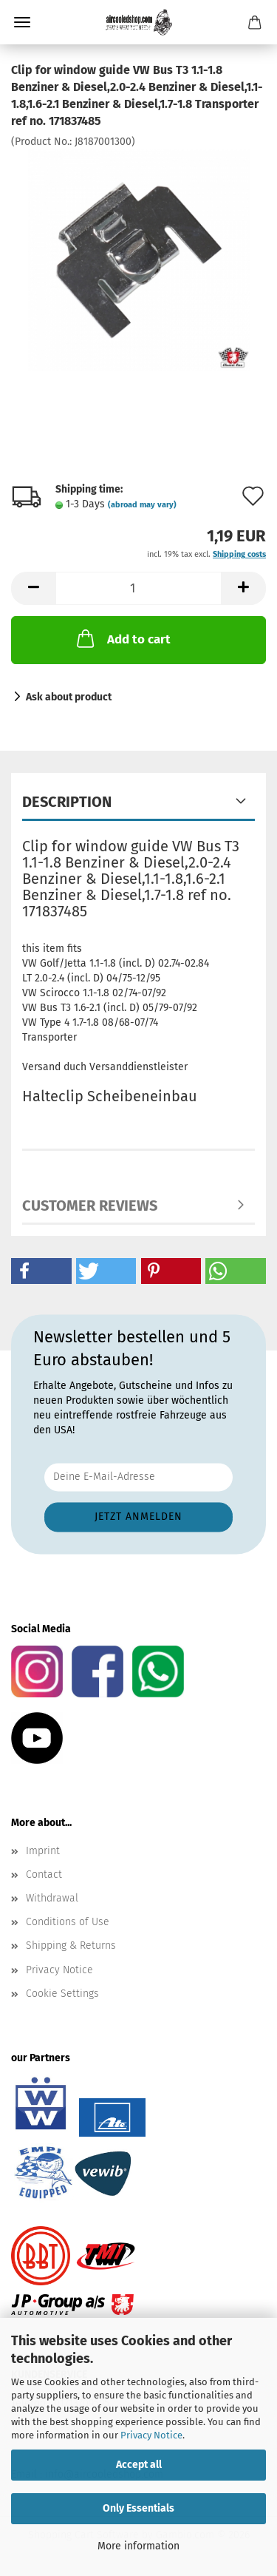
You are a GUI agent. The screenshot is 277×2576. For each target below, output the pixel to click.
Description (67, 802)
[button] (33, 588)
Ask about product (69, 697)
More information (138, 2546)
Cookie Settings (62, 1993)
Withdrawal (52, 1898)
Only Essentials (138, 2508)
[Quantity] (138, 588)
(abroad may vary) (142, 505)
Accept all (139, 2464)
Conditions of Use (67, 1922)
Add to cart (122, 638)
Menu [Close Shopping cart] (22, 22)
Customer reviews (89, 1205)
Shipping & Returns (71, 1945)
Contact (44, 1874)
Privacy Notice (151, 2435)
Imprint (43, 1851)
